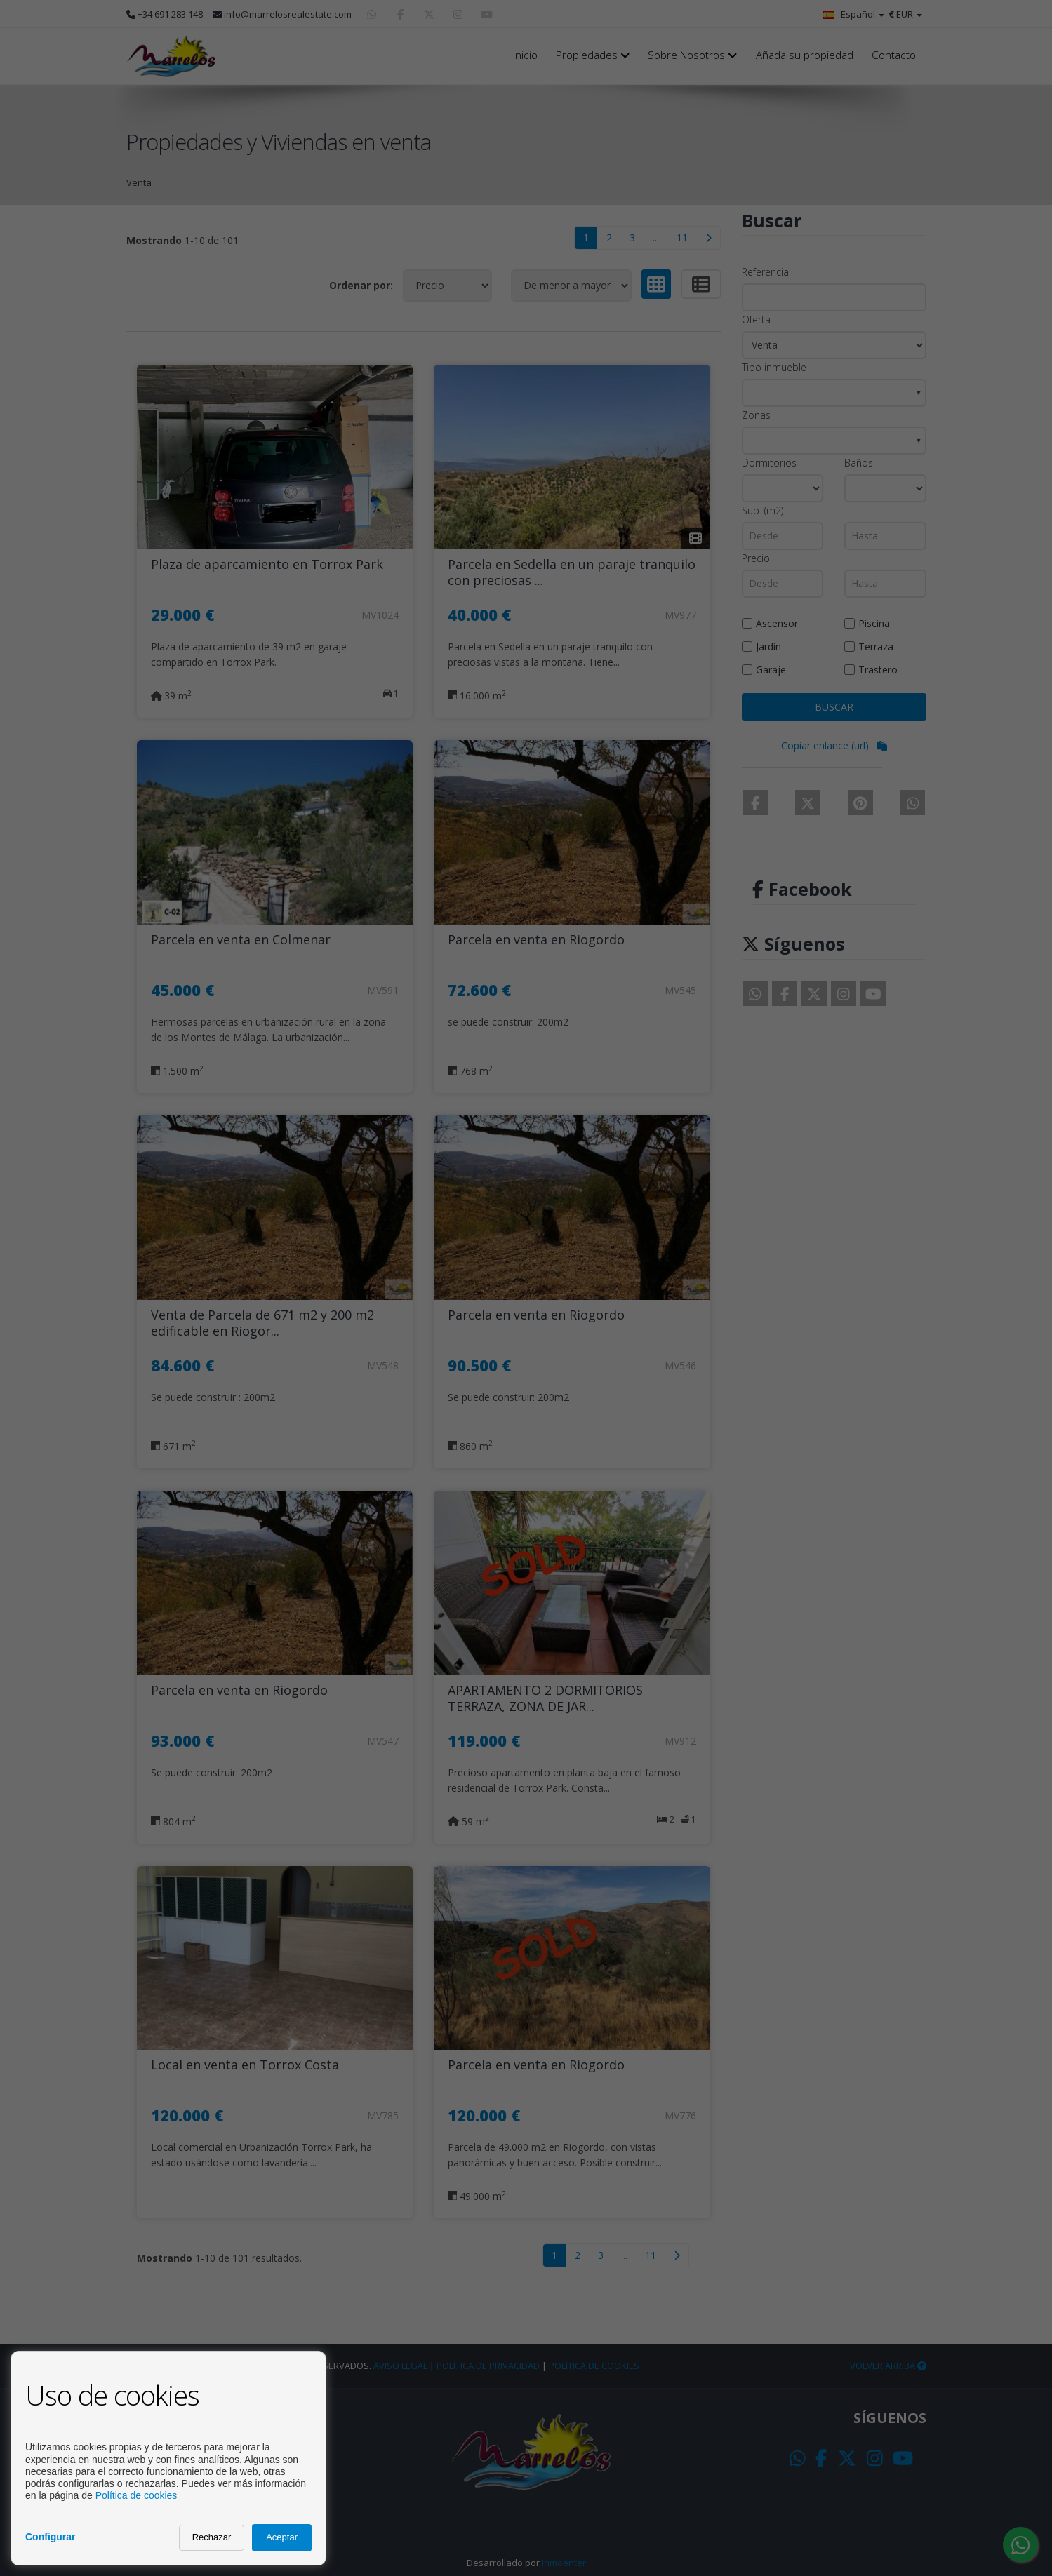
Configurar (50, 2536)
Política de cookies (136, 2495)
